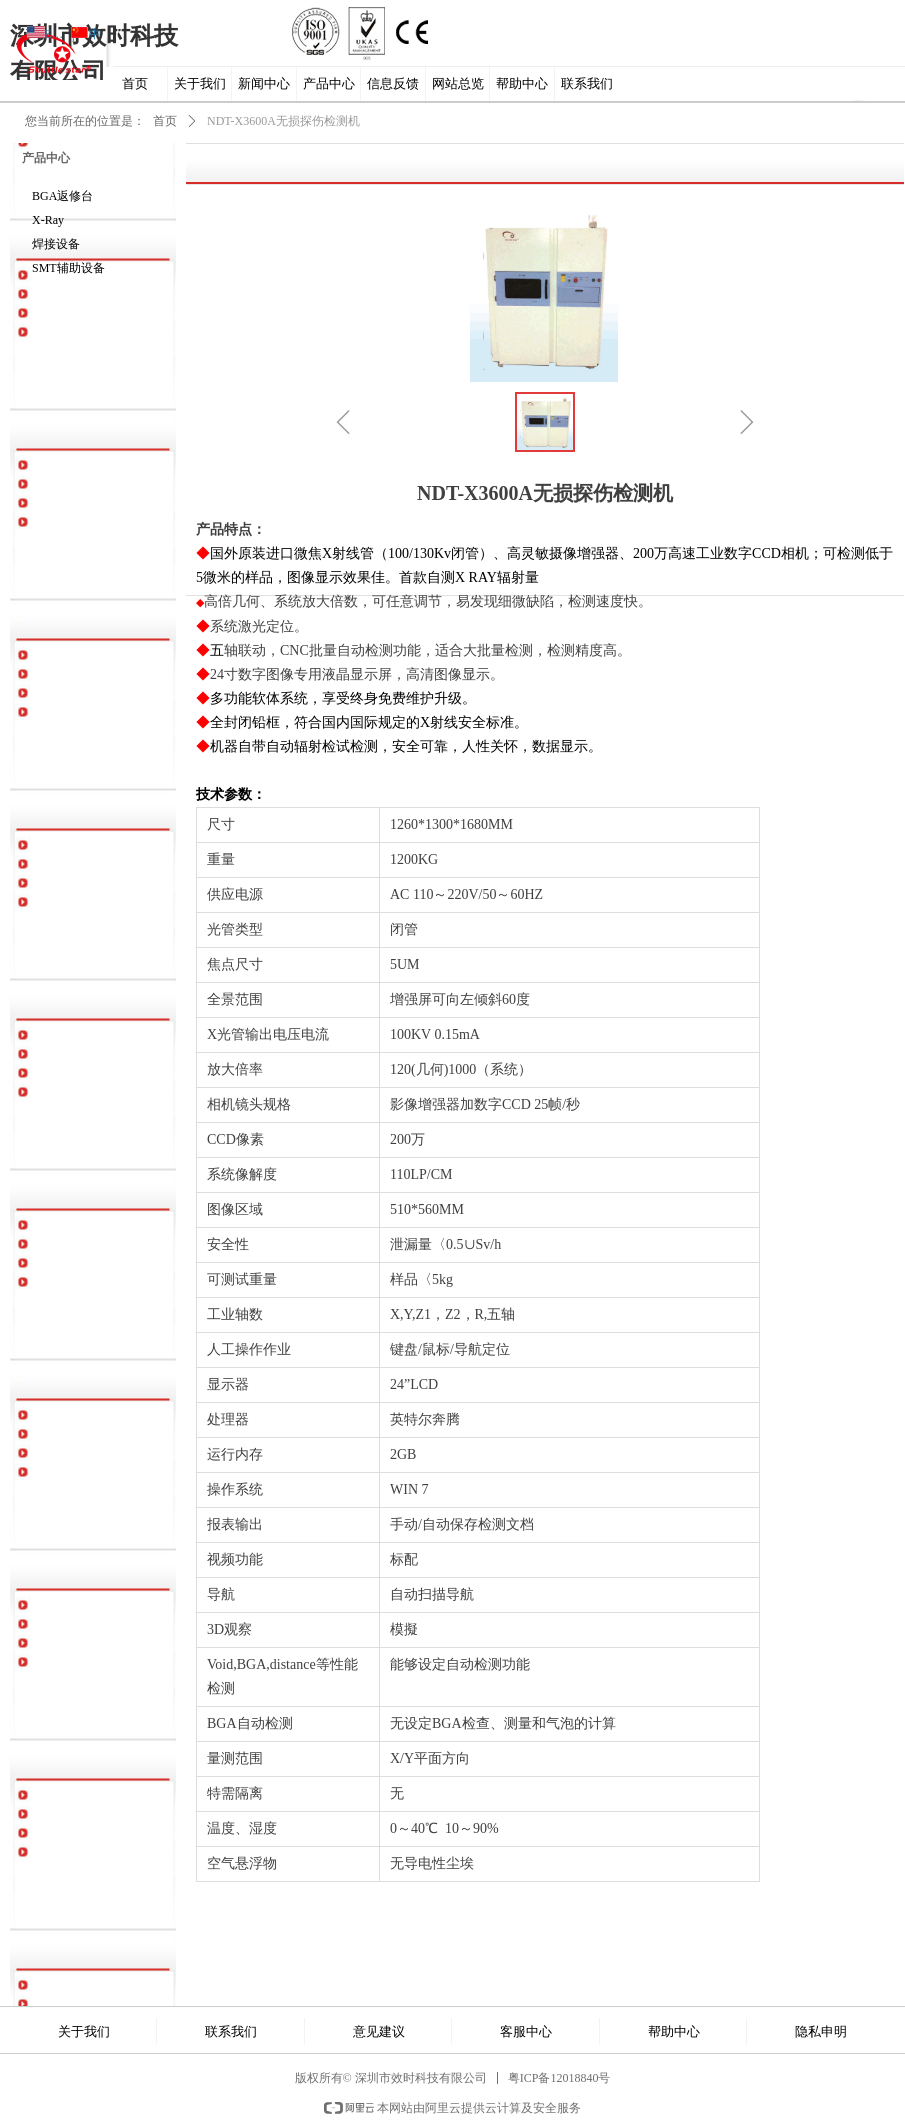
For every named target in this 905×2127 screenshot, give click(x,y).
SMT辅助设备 (68, 268)
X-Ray (48, 220)
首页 (165, 121)
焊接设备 (56, 244)
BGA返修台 (62, 196)
